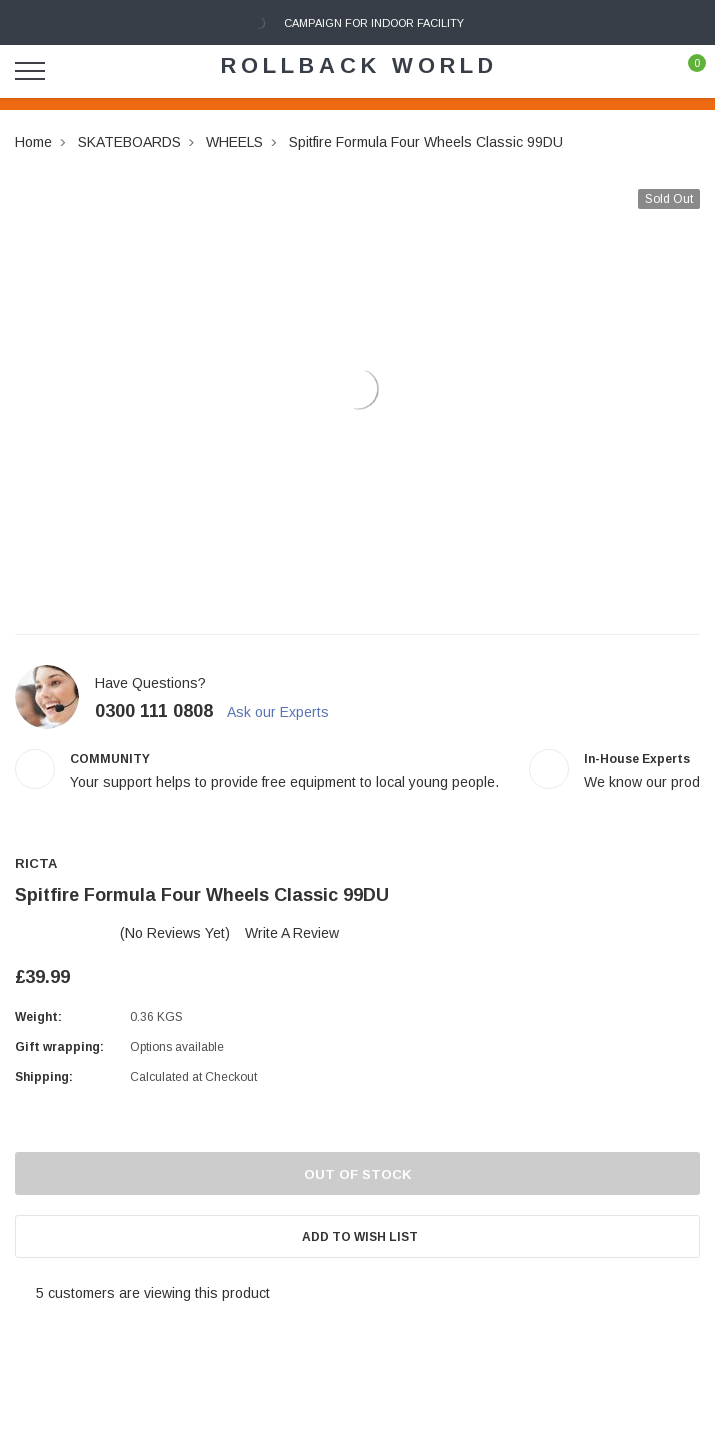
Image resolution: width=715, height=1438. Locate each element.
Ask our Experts (287, 712)
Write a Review (292, 933)
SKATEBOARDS (129, 142)
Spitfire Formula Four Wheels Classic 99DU (426, 142)
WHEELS (234, 142)
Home (33, 142)
